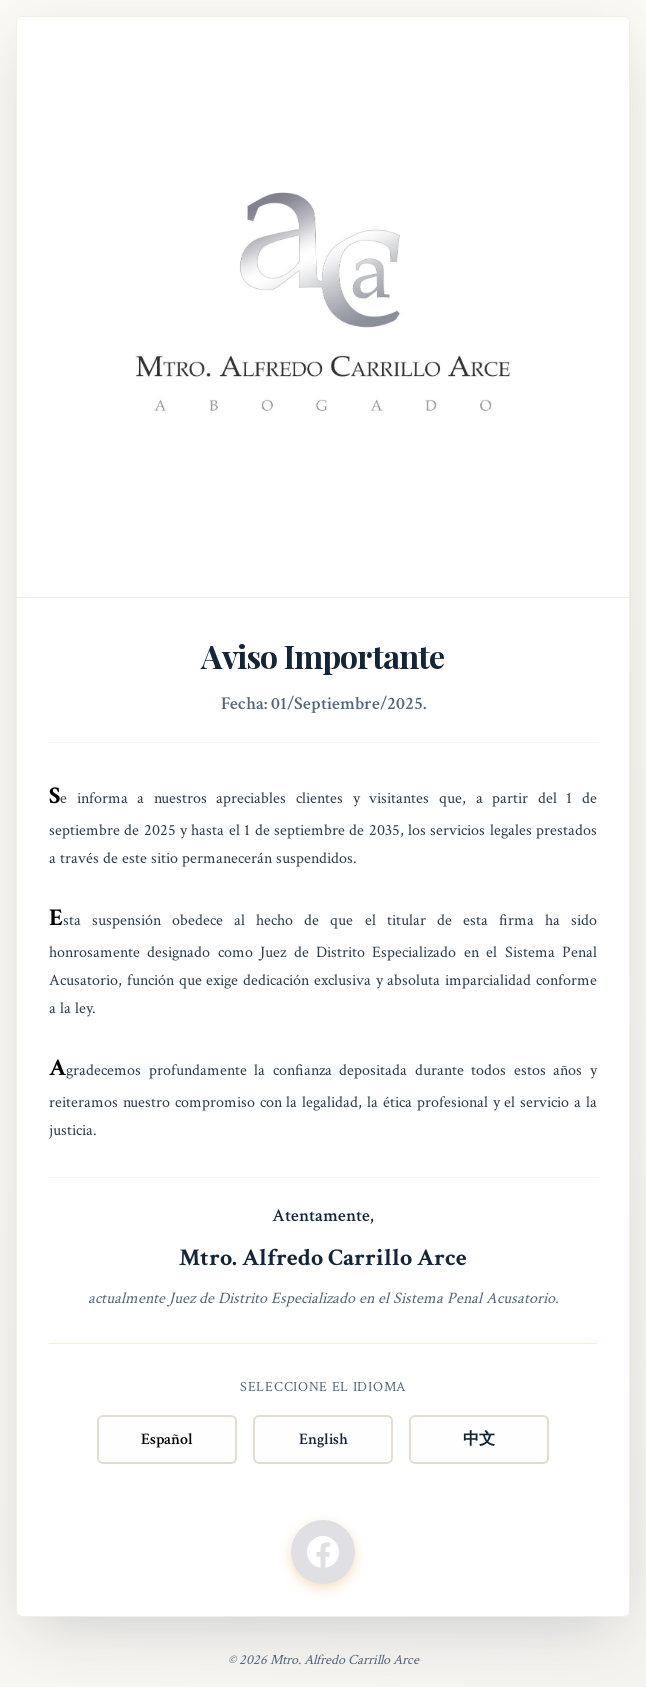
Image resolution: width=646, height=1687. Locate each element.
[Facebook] (323, 1552)
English (323, 1439)
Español (167, 1439)
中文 (479, 1439)
